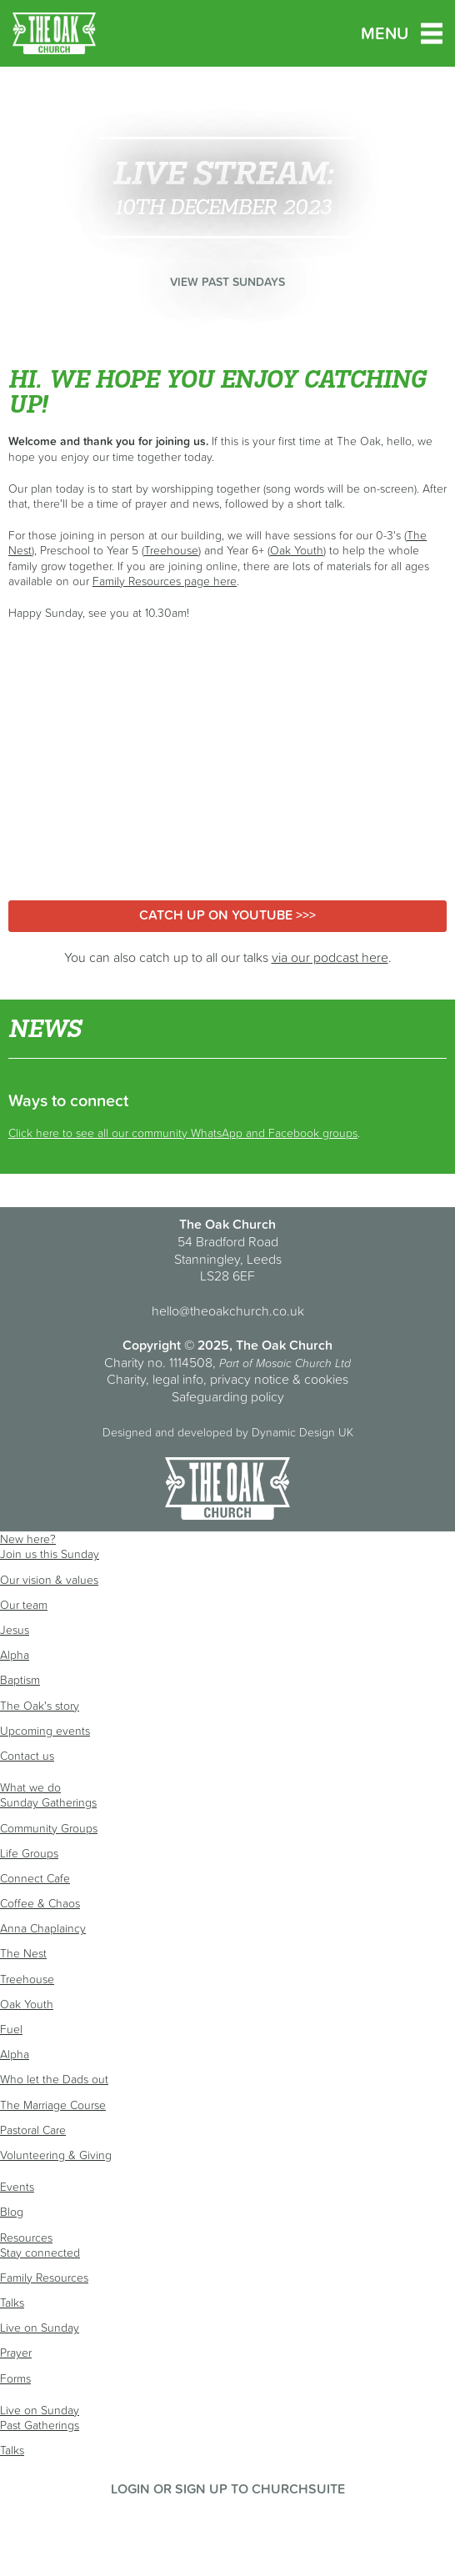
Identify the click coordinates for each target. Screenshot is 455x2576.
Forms (15, 2378)
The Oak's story (39, 1705)
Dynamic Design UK (302, 1432)
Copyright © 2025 (175, 1345)
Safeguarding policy (228, 1396)
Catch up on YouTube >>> (227, 915)
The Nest (23, 1953)
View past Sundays (227, 281)
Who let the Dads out (54, 2079)
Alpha (14, 1654)
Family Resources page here (164, 581)
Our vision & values (49, 1579)
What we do (30, 1787)
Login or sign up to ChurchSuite (228, 2488)
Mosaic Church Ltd (303, 1363)
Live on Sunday (39, 2327)
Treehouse (171, 550)
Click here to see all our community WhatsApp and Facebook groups (183, 1133)
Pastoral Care (33, 2130)
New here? (28, 1539)
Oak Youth (296, 550)
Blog (11, 2211)
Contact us (27, 1755)
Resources (26, 2237)
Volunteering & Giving (56, 2155)
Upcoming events (45, 1730)
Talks (12, 2302)
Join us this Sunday (49, 1554)
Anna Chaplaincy (43, 1928)
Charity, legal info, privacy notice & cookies (227, 1379)
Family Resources (44, 2277)
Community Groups (49, 1828)
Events (17, 2186)
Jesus (14, 1629)
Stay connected (40, 2252)
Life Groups (29, 1853)
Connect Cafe (35, 1878)
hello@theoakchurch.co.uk (228, 1311)
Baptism (20, 1679)
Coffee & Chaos (40, 1903)
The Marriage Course (53, 2105)
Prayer (16, 2352)
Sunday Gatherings (48, 1802)
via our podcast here (330, 957)
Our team (24, 1604)
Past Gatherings (39, 2425)
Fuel (11, 2029)
